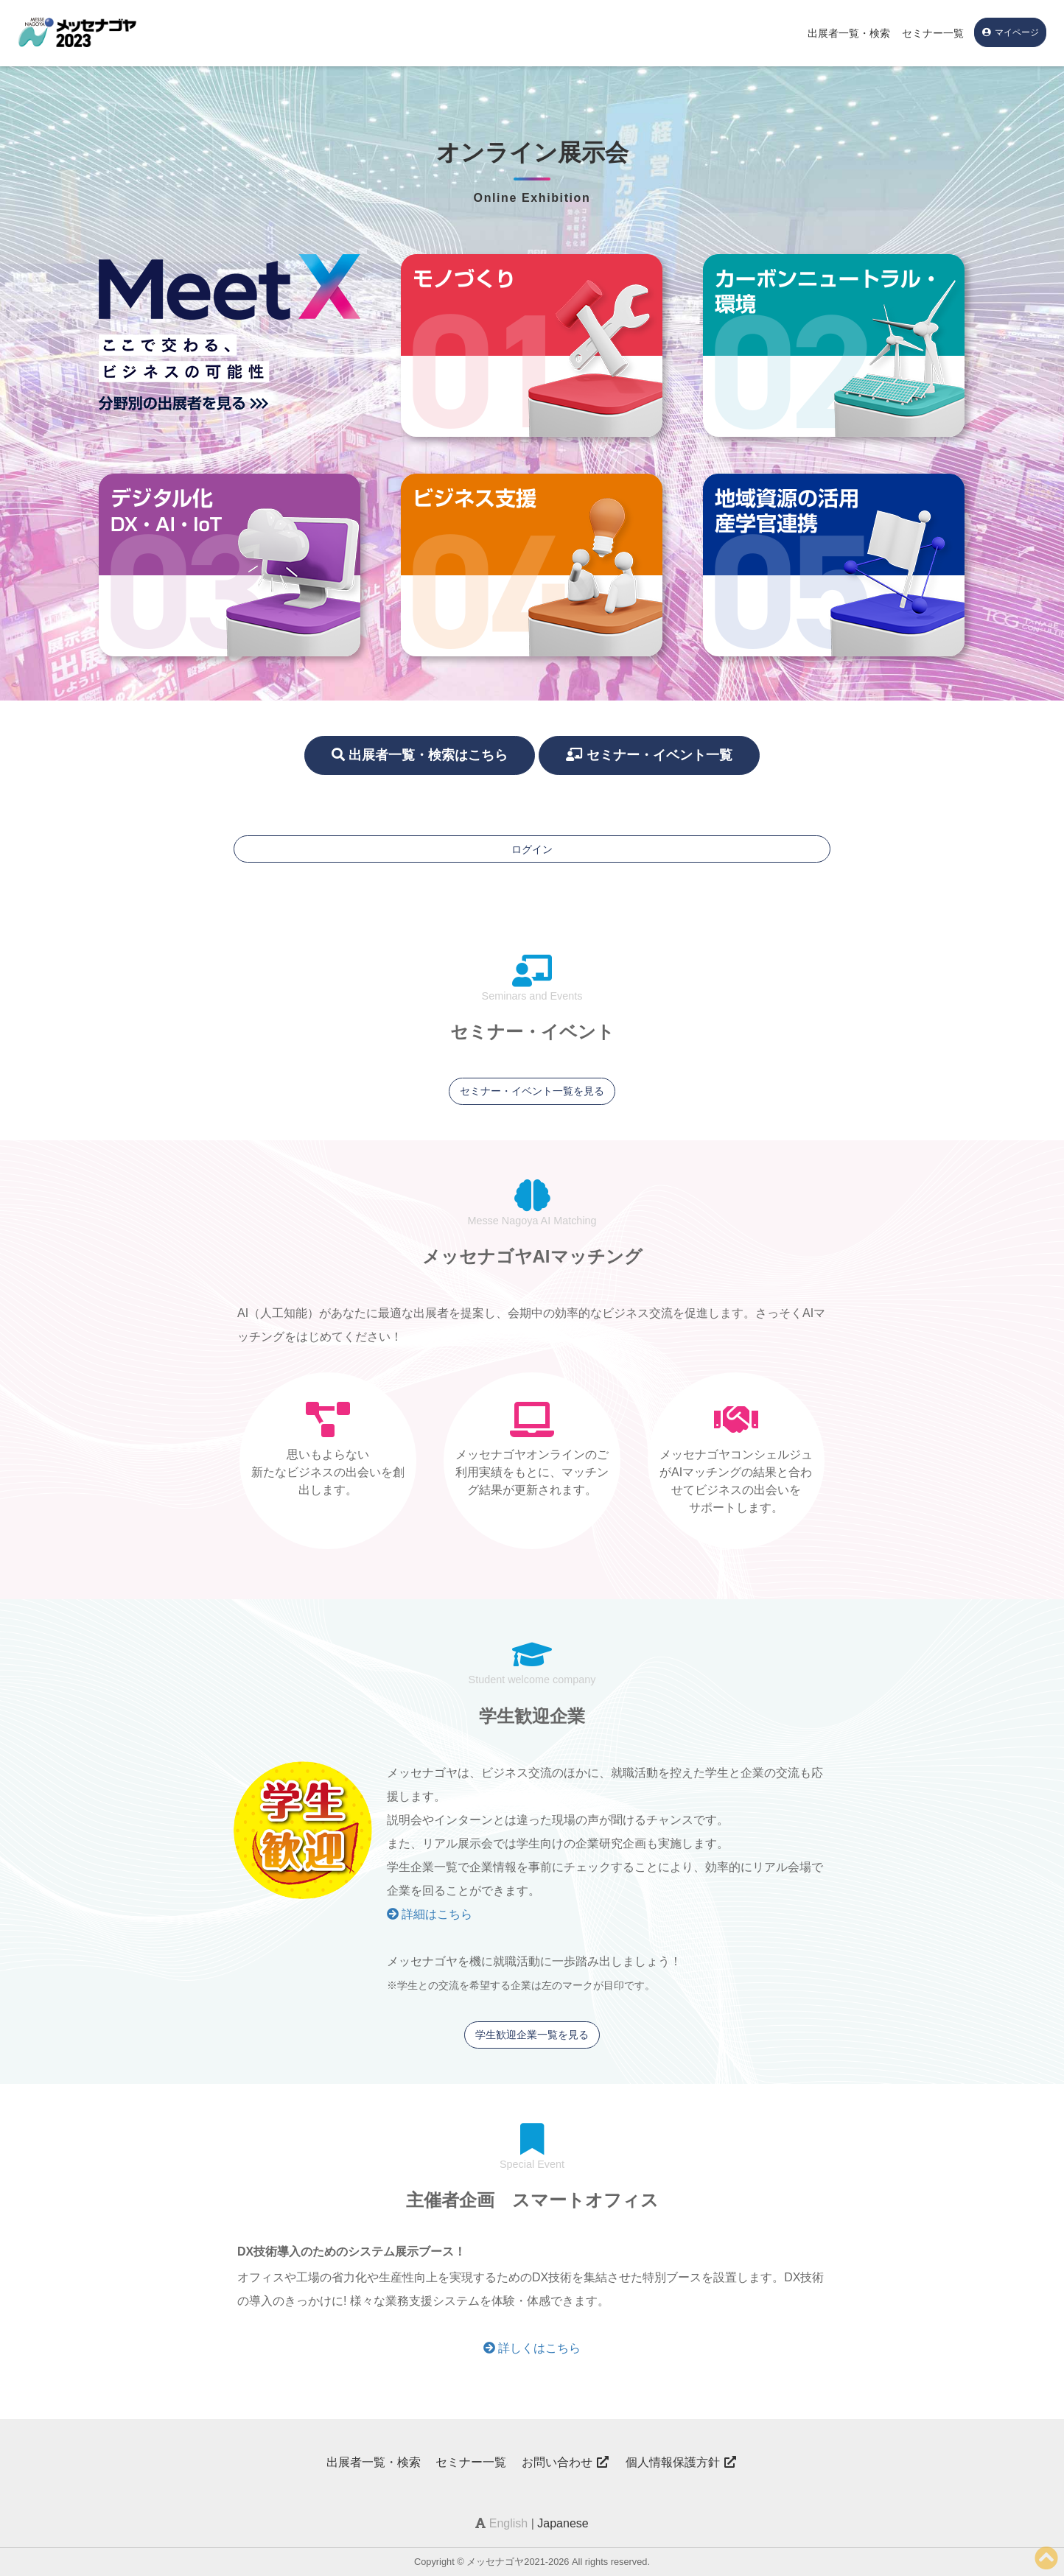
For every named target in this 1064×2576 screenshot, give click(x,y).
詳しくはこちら (532, 2348)
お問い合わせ (566, 2462)
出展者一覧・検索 (849, 33)
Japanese (562, 2523)
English (508, 2523)
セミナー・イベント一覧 (649, 755)
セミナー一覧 (933, 33)
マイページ (1010, 32)
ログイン (532, 849)
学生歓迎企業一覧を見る (532, 2034)
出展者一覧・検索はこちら (420, 755)
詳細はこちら (429, 1914)
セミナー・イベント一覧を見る (532, 1091)
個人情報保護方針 (682, 2462)
